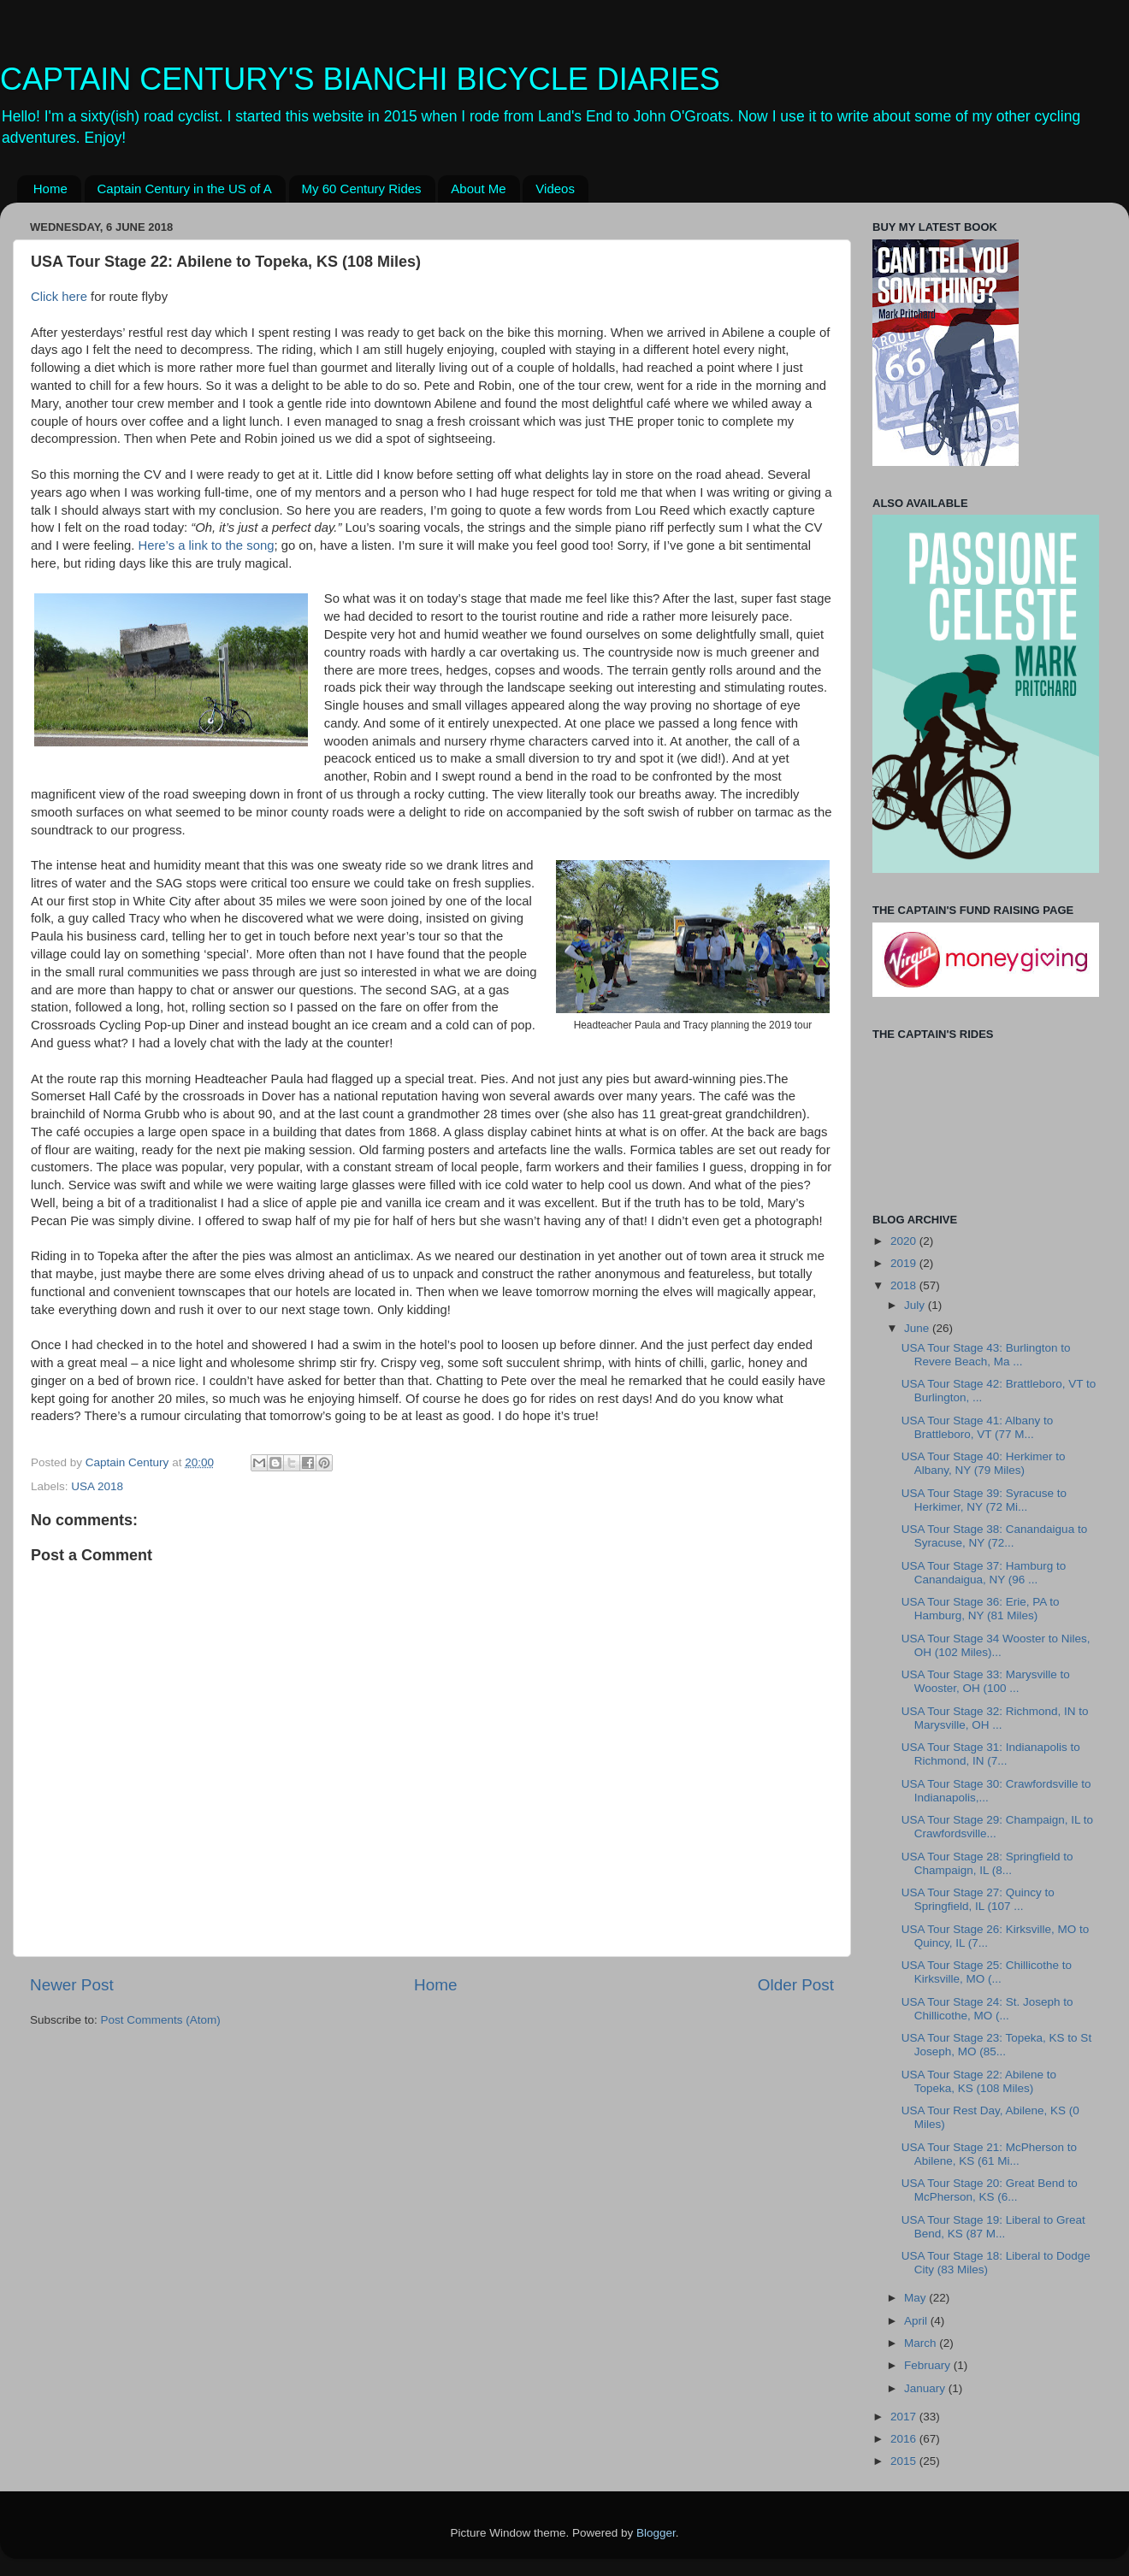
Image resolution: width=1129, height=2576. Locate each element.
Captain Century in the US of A (185, 188)
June (918, 1328)
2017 (904, 2416)
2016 (904, 2438)
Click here (59, 297)
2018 (904, 1285)
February (929, 2365)
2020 (904, 1241)
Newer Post (72, 1985)
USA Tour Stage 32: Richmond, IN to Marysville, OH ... (995, 1718)
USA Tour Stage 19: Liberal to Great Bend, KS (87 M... (993, 2226)
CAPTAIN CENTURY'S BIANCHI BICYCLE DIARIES (360, 79)
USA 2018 (97, 1486)
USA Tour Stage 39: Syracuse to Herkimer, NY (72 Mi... (984, 1500)
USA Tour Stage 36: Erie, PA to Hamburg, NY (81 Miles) (980, 1608)
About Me (478, 188)
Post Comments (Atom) (161, 2019)
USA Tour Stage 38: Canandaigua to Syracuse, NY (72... (994, 1536)
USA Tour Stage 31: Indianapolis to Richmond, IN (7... (990, 1754)
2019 (904, 1263)
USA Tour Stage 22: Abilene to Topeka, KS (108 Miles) (978, 2081)
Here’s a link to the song (206, 545)
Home (50, 188)
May (916, 2297)
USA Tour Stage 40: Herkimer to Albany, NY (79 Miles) (983, 1463)
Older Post (796, 1985)
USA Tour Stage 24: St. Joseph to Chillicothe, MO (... (987, 2008)
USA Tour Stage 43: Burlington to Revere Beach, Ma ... (986, 1354)
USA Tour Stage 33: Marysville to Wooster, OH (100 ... (985, 1681)
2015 (904, 2461)
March (921, 2343)
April (917, 2320)
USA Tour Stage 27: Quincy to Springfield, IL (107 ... (978, 1899)
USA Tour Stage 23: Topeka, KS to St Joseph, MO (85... (996, 2044)
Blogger (656, 2532)
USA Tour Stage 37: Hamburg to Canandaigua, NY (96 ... (984, 1572)
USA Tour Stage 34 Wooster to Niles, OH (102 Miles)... (996, 1645)
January (926, 2388)
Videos (555, 188)
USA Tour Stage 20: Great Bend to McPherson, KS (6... (989, 2190)
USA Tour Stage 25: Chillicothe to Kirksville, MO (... (986, 1972)
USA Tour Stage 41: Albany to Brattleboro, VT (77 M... (977, 1427)
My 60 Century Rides (362, 188)
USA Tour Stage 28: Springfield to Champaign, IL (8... (987, 1863)
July (916, 1305)
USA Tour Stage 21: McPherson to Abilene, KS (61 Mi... (989, 2154)
